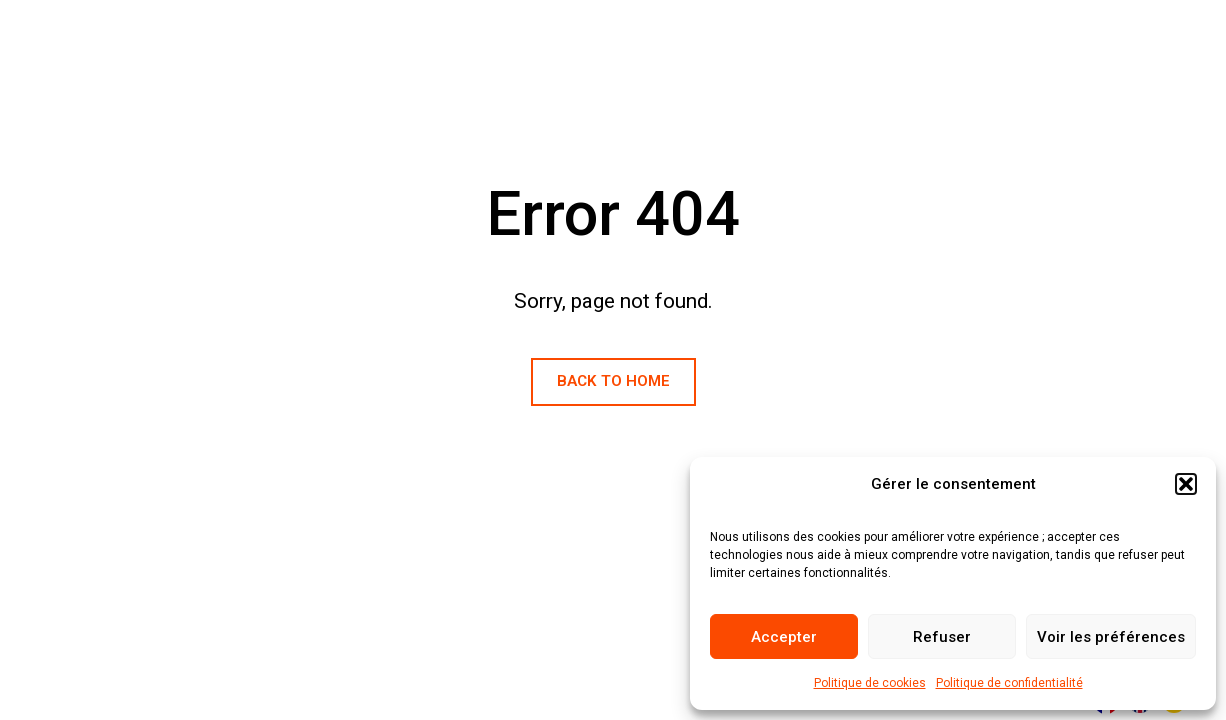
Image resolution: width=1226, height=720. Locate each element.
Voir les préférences (1111, 637)
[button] (1186, 484)
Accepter (784, 637)
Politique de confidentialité (1009, 683)
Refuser (942, 637)
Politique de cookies (870, 683)
